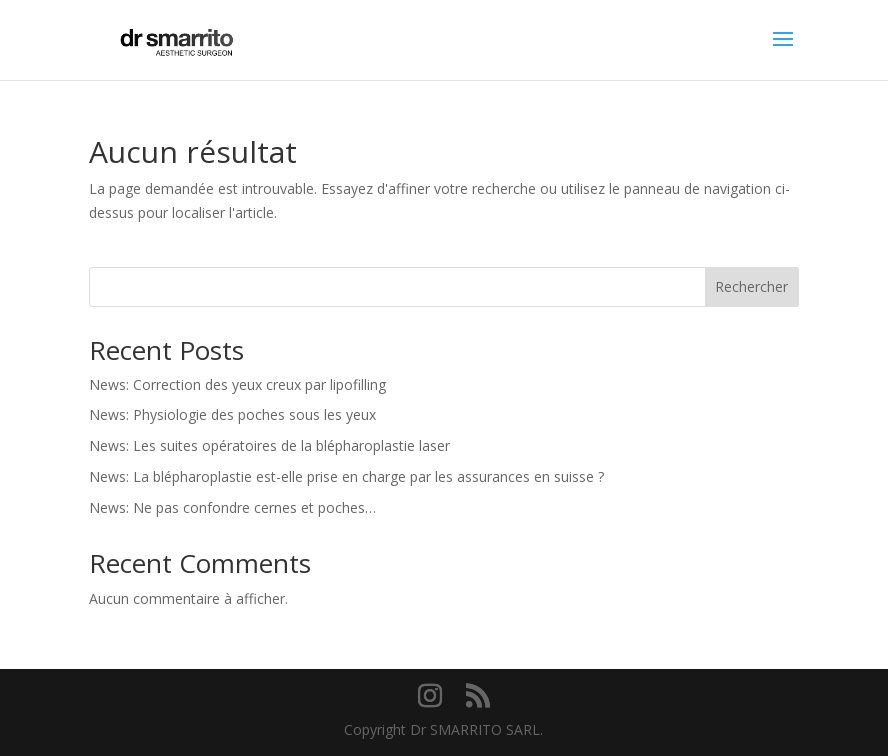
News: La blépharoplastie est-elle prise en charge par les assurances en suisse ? (346, 476)
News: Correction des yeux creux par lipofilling (237, 384)
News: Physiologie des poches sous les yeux (232, 414)
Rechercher (751, 286)
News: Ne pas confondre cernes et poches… (232, 507)
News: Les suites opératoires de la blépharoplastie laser (269, 445)
